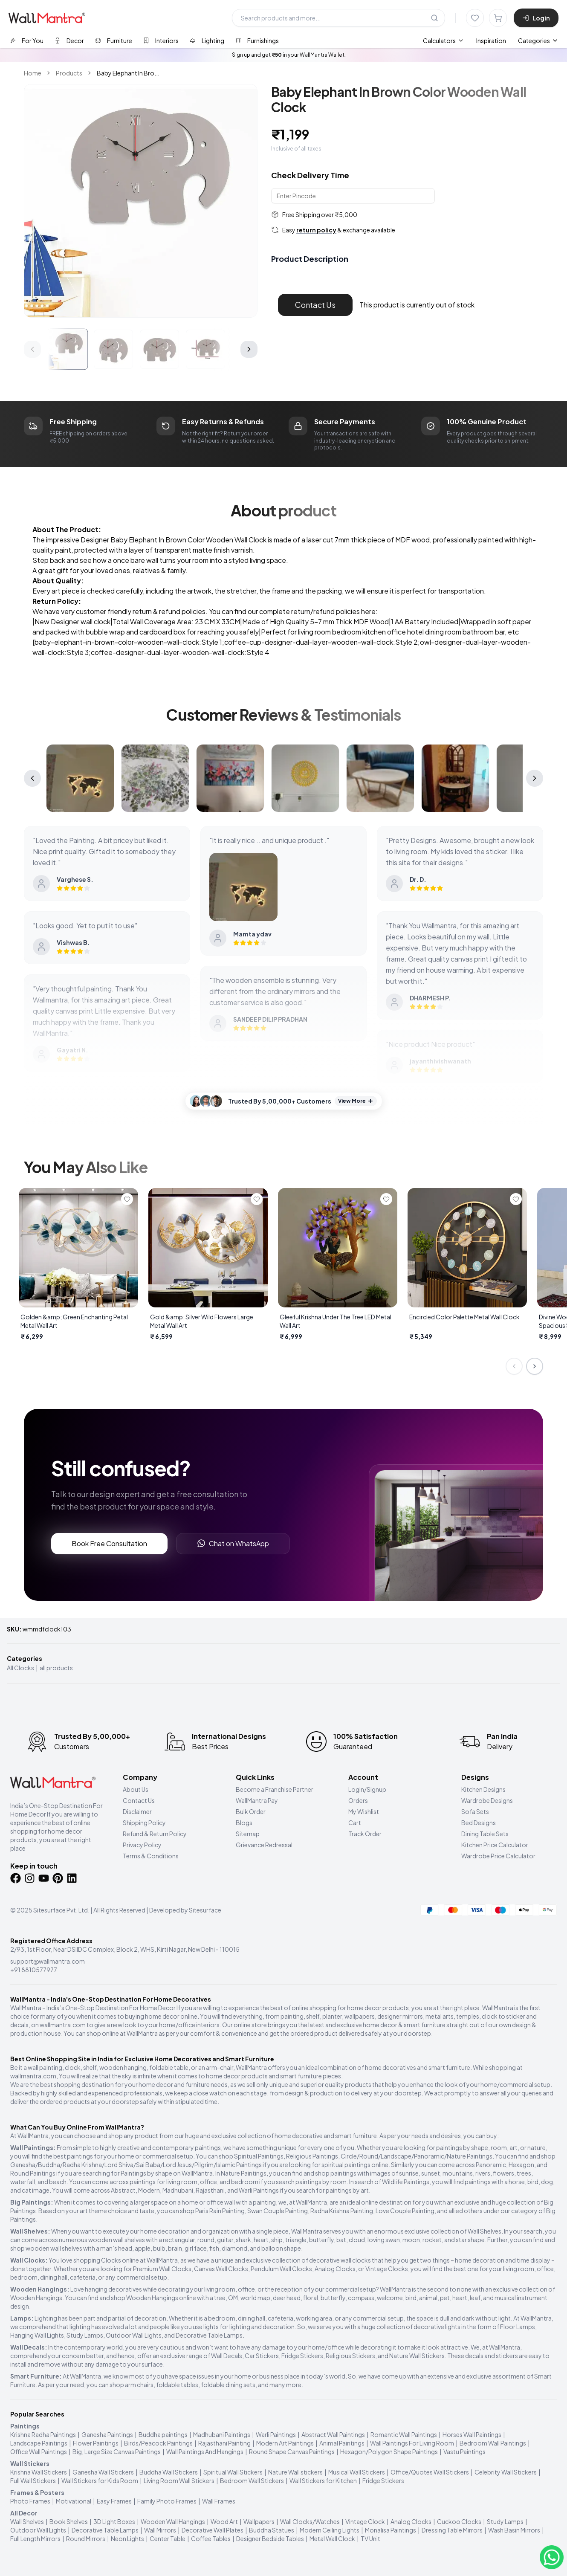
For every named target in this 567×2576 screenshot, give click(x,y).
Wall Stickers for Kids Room (99, 2480)
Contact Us (315, 305)
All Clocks (20, 1668)
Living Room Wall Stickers (179, 2480)
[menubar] (464, 40)
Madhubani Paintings (221, 2434)
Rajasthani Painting (224, 2443)
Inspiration (491, 40)
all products (56, 1668)
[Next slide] (534, 1366)
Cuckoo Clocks (459, 2521)
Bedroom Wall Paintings (493, 2443)
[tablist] (144, 40)
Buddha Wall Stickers (168, 2472)
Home (32, 73)
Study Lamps (505, 2521)
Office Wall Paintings (38, 2451)
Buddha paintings (163, 2434)
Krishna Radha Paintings (43, 2434)
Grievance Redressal (264, 1845)
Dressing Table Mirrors (452, 2530)
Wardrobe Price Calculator (498, 1856)
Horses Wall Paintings (472, 2434)
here (368, 611)
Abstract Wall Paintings (333, 2434)
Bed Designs (478, 1822)
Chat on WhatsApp (233, 1543)
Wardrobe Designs (487, 1800)
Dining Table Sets (485, 1833)
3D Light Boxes (114, 2521)
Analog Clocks (411, 2521)
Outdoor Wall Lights (38, 2530)
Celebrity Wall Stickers (505, 2472)
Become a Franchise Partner (274, 1789)
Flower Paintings (96, 2443)
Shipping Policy (144, 1822)
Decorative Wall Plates (212, 2530)
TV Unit (370, 2538)
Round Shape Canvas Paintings (292, 2451)
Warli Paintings (276, 2434)
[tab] (27, 40)
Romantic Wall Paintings (403, 2434)
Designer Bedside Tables (270, 2538)
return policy (316, 230)
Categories (538, 40)
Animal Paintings (341, 2443)
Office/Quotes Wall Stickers (430, 2472)
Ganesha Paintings (107, 2434)
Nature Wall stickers (295, 2472)
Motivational (73, 2501)
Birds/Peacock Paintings (158, 2443)
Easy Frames (114, 2501)
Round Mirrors (85, 2538)
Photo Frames (30, 2501)
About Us (135, 1789)
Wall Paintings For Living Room (412, 2443)
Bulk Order (251, 1811)
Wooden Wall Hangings (173, 2521)
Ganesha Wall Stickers (103, 2472)
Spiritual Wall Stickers (233, 2472)
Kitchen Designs (483, 1789)
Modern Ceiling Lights (329, 2530)
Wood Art (224, 2521)
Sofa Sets (475, 1811)
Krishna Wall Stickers (38, 2472)
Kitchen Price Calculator (494, 1845)
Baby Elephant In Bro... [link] (128, 73)
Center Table (167, 2538)
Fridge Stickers (383, 2480)
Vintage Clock (365, 2521)
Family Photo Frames (167, 2501)
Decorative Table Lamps (105, 2530)
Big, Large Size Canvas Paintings (116, 2451)
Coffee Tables (211, 2538)
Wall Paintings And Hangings (204, 2451)
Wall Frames (218, 2501)
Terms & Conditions (151, 1856)
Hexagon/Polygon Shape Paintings (389, 2451)
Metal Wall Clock (332, 2538)
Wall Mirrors (160, 2530)
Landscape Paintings (38, 2443)
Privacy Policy (142, 1845)
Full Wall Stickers (33, 2480)
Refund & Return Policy (155, 1833)
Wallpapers (259, 2521)
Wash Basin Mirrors (514, 2530)
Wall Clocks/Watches (310, 2521)
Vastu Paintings (464, 2451)
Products (69, 73)
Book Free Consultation (109, 1543)
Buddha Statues (271, 2530)
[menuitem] (443, 40)
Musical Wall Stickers (356, 2472)
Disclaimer (137, 1811)
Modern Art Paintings (285, 2443)
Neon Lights (127, 2538)
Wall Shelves (27, 2521)
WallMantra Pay (257, 1800)
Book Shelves (68, 2521)
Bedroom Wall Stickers (252, 2480)
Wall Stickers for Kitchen (323, 2480)
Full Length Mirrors (35, 2538)
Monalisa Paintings (390, 2530)
